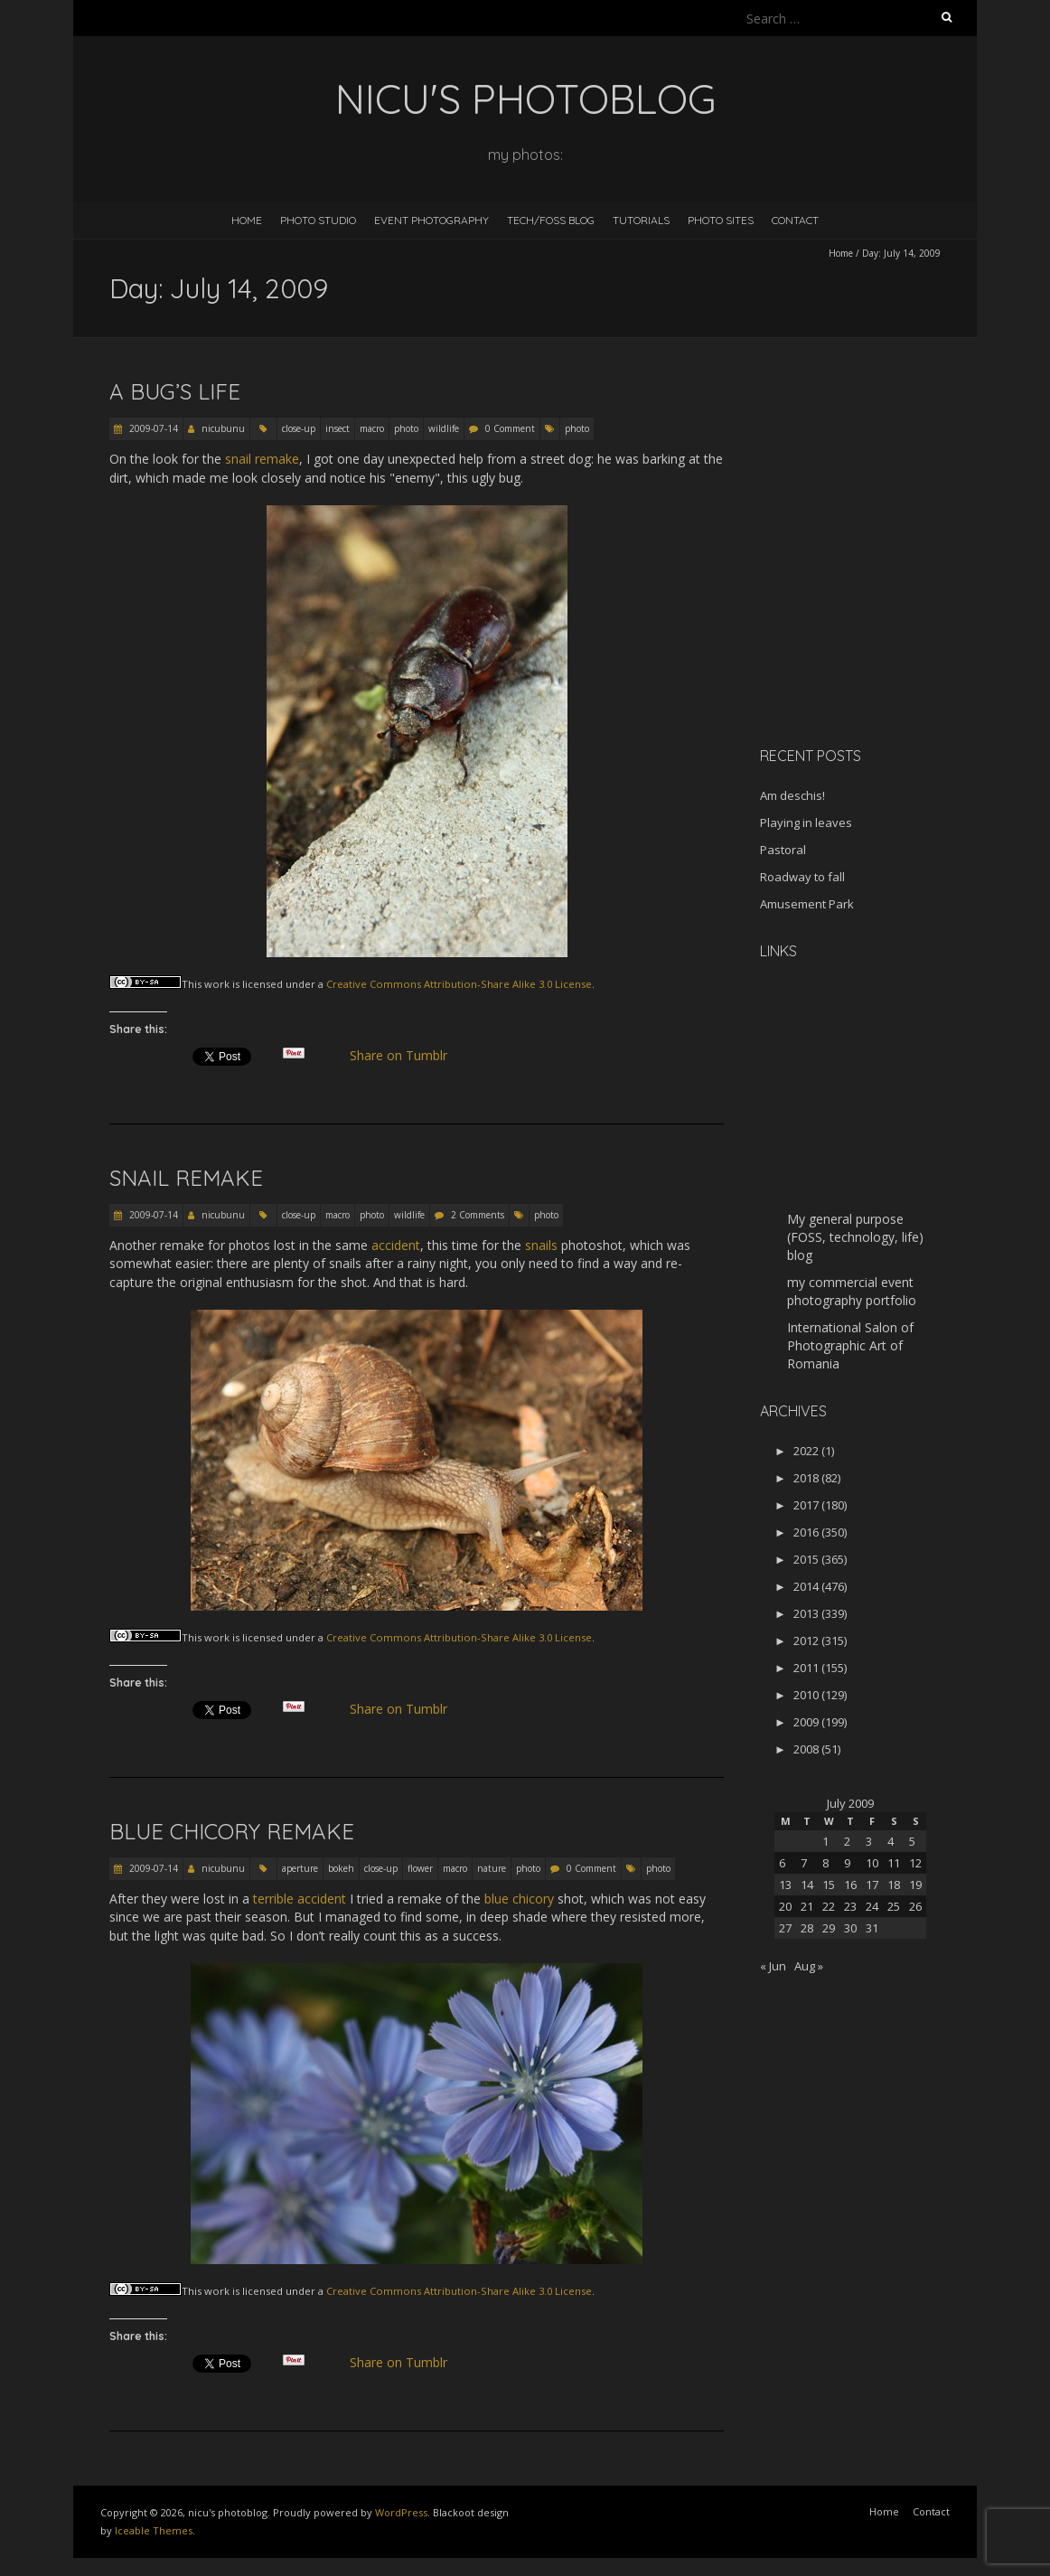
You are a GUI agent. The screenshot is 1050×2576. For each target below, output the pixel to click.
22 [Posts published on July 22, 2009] (828, 1906)
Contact (795, 220)
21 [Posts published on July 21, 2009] (807, 1906)
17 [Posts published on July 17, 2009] (872, 1884)
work (217, 984)
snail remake (262, 458)
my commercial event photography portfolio (851, 1291)
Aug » (808, 1966)
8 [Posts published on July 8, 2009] (825, 1863)
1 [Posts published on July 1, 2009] (825, 1841)
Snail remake (186, 1177)
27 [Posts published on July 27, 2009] (785, 1928)
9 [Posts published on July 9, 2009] (847, 1863)
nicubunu (223, 428)
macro (372, 428)
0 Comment (510, 428)
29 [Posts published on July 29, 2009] (828, 1928)
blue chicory (519, 1898)
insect (337, 428)
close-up (298, 428)
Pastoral (783, 849)
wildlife (443, 428)
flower (420, 1868)
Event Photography (431, 220)
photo (406, 428)
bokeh (341, 1868)
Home (246, 220)
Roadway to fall (802, 877)
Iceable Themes (153, 2530)
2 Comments (477, 1214)
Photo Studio (318, 220)
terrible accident (299, 1898)
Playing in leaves (806, 822)
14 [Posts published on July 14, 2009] (807, 1884)
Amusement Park (807, 904)
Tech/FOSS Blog (551, 220)
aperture (300, 1868)
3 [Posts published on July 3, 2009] (869, 1841)
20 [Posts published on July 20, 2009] (785, 1906)
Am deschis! (792, 795)
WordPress (401, 2512)
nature (491, 1868)
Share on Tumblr (406, 1056)
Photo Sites (721, 220)
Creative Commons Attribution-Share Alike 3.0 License (459, 984)
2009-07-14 (152, 428)
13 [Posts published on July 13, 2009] (785, 1884)
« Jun (773, 1966)
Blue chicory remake (231, 1831)
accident (395, 1245)
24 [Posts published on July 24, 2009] (872, 1906)
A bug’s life (174, 391)
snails (541, 1245)
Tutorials (641, 220)
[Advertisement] (873, 605)
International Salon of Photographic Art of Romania (850, 1345)
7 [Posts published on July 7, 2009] (804, 1863)
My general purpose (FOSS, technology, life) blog (855, 1237)
